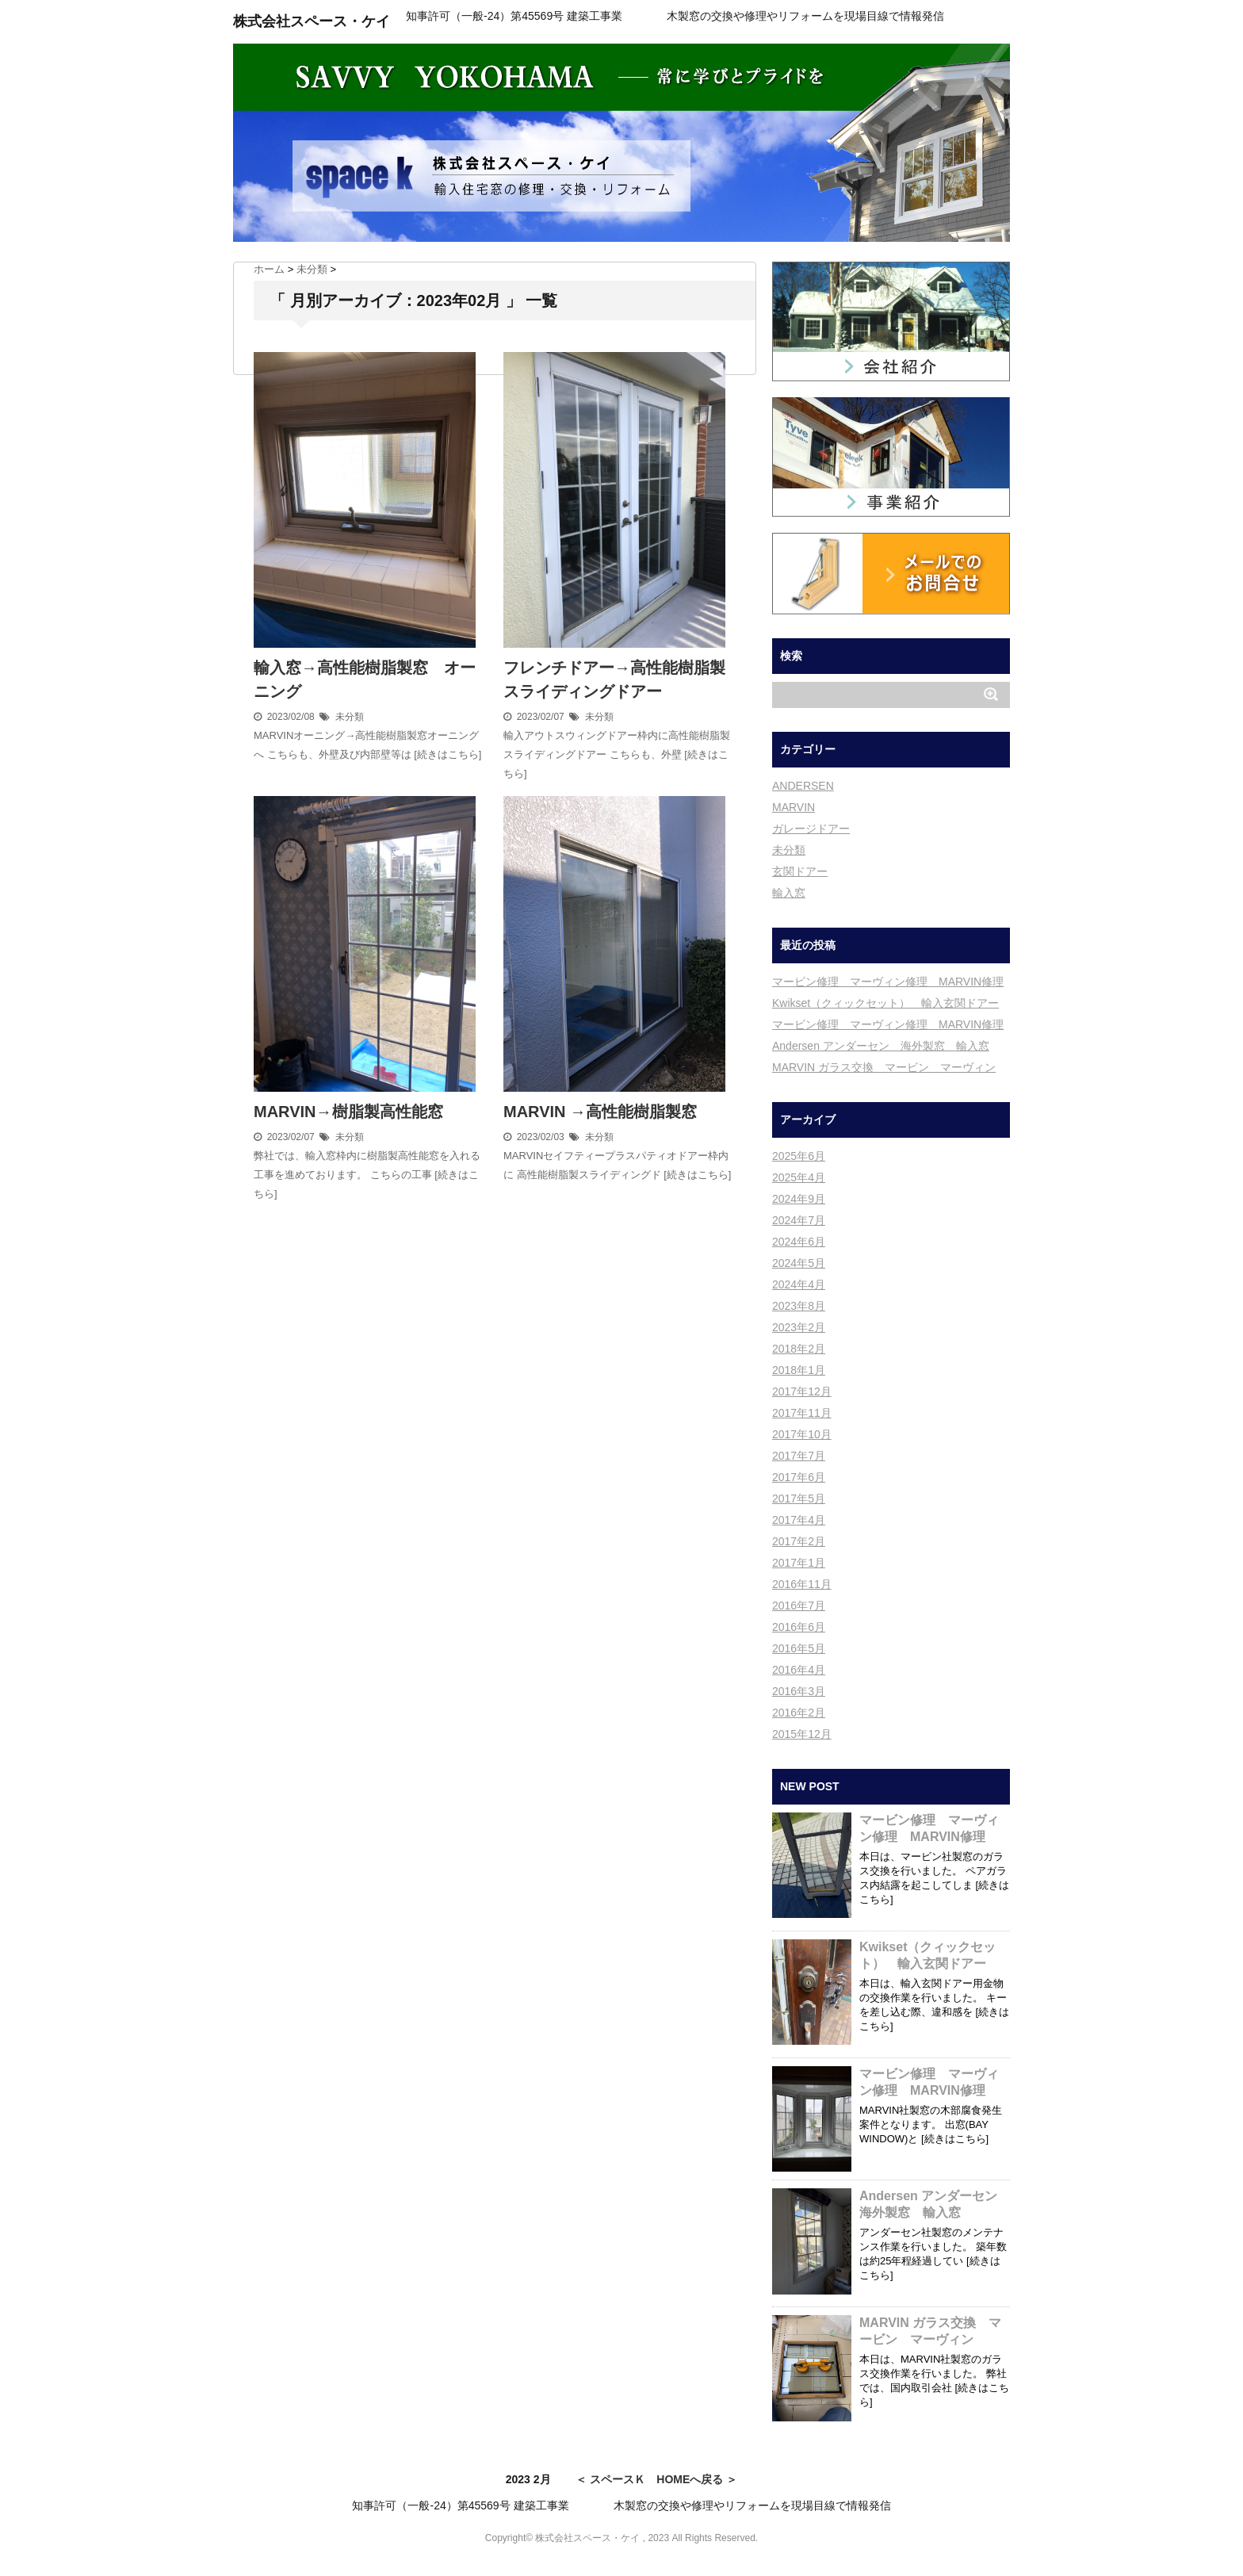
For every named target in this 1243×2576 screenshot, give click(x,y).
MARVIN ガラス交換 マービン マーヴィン (884, 1067)
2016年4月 (798, 1669)
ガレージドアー (811, 828)
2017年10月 (802, 1434)
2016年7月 (798, 1605)
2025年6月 (798, 1156)
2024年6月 (798, 1241)
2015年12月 (802, 1734)
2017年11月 (802, 1413)
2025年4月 (798, 1177)
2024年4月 (798, 1284)
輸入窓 (788, 892)
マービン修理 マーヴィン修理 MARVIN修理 (888, 981)
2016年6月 (798, 1627)
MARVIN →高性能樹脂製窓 (600, 1111)
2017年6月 (798, 1477)
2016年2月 (798, 1712)
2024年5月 (798, 1263)
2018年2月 (798, 1348)
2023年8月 (798, 1305)
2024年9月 (798, 1198)
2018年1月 (798, 1370)
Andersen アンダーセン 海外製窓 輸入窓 (880, 1045)
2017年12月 (802, 1391)
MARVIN (793, 807)
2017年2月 (798, 1541)
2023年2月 (798, 1327)
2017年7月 (798, 1455)
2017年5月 (798, 1498)
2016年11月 (802, 1584)
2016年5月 (798, 1648)
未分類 (349, 716)
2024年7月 (798, 1220)
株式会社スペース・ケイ (311, 21)
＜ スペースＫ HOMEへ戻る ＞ (656, 2479)
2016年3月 (798, 1691)
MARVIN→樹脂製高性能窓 (348, 1111)
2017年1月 (798, 1562)
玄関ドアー (800, 871)
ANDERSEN (803, 785)
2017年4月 (798, 1520)
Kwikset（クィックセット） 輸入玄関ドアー (885, 1003)
